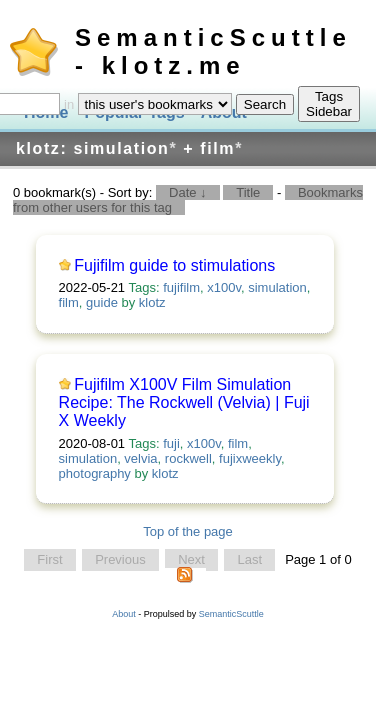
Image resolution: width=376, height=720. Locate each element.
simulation (277, 287)
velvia (140, 458)
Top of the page (188, 531)
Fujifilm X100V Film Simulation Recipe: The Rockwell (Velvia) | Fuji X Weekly (184, 402)
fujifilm (181, 287)
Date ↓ (188, 192)
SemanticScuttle (231, 614)
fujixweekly (250, 458)
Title (248, 192)
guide (102, 302)
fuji (171, 443)
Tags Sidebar (329, 104)
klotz (152, 302)
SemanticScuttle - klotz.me (213, 51)
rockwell (188, 458)
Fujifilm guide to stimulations (174, 265)
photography (95, 473)
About (124, 614)
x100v (224, 287)
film (69, 302)
